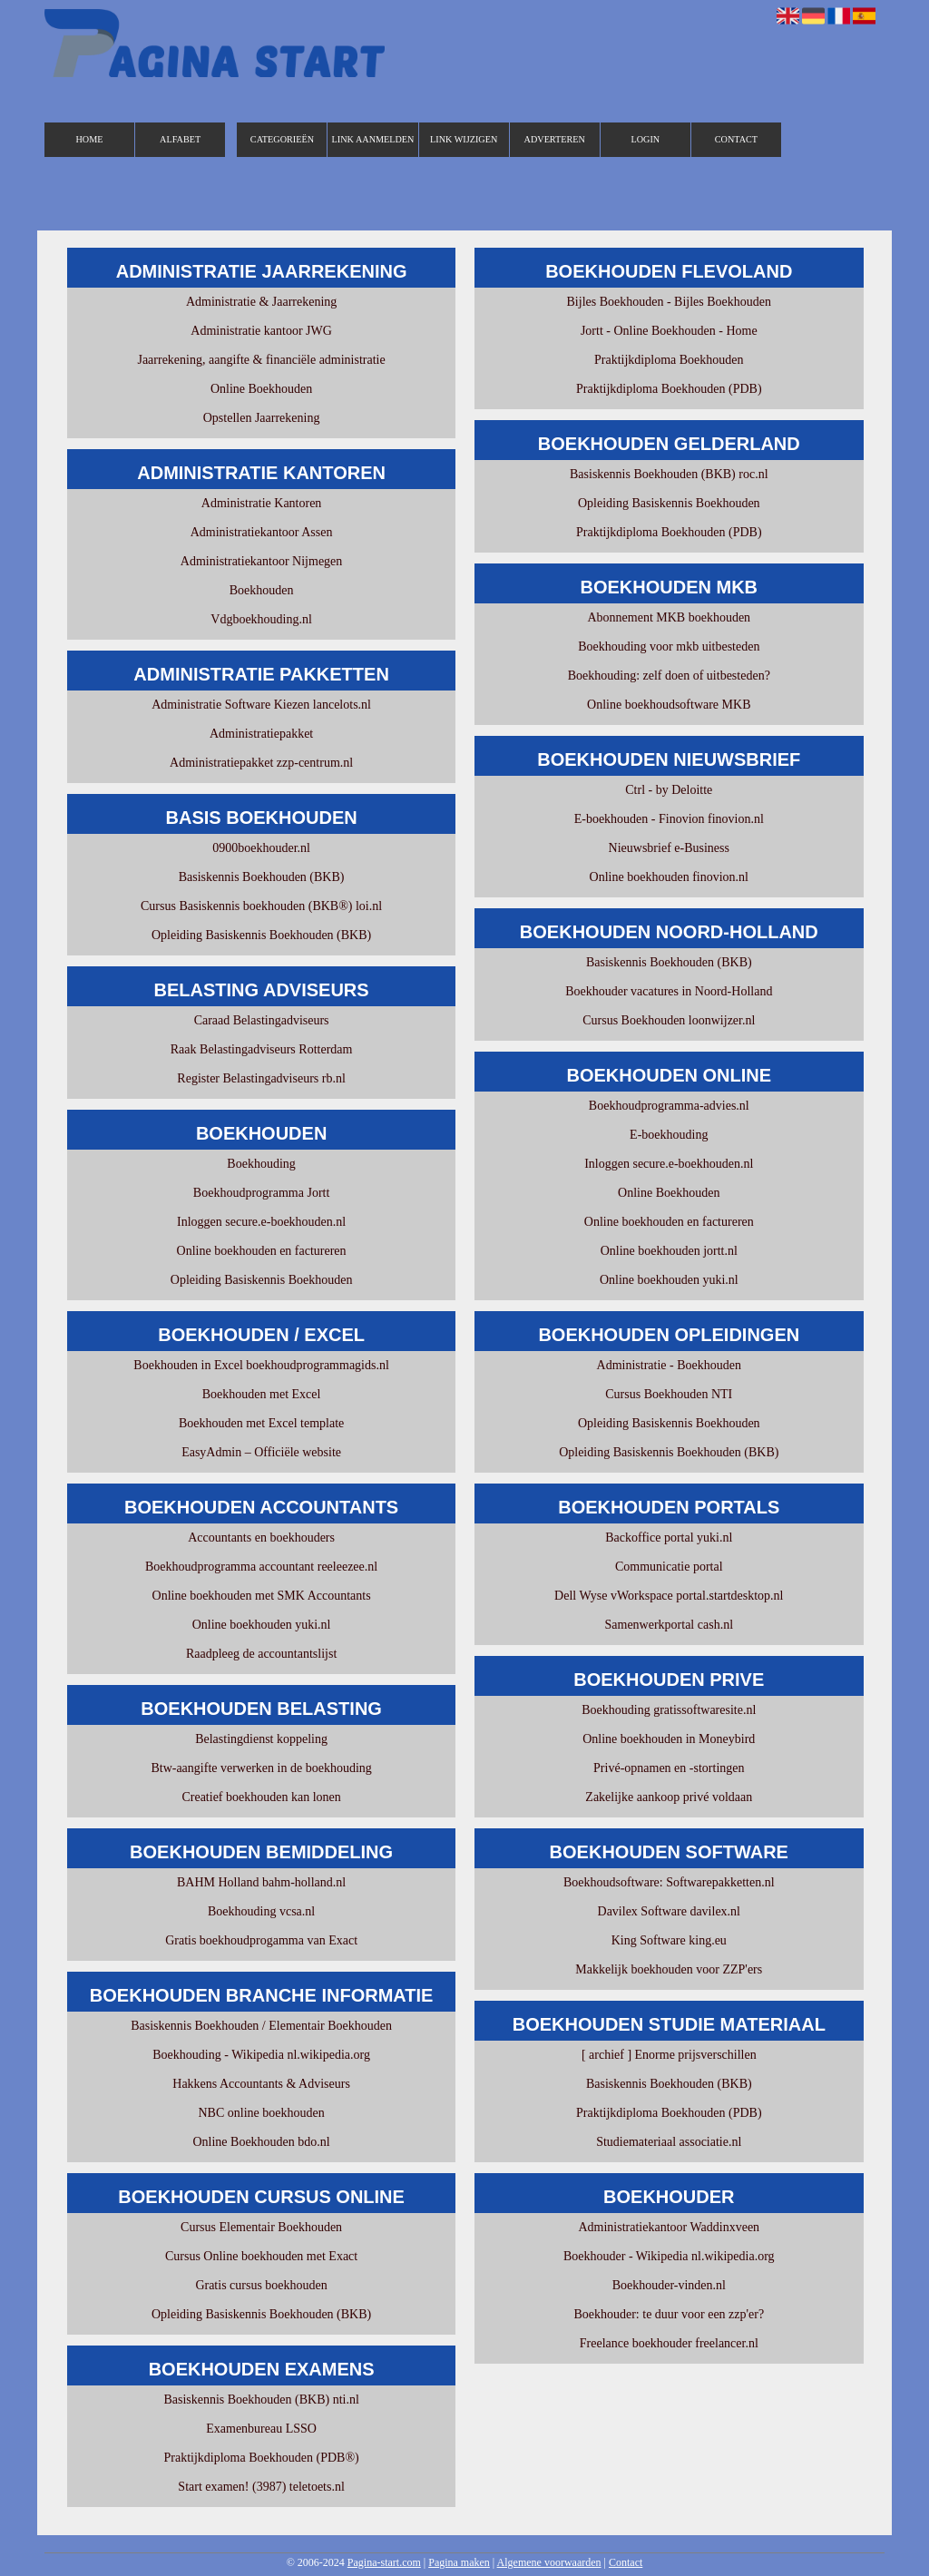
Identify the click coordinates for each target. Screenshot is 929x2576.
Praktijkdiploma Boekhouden (668, 360)
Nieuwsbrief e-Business (669, 848)
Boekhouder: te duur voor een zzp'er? (668, 2314)
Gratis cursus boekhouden (261, 2285)
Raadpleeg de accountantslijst (261, 1653)
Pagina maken (459, 2562)
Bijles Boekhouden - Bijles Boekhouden (669, 302)
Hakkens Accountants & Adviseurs (261, 2084)
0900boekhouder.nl (261, 848)
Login (645, 139)
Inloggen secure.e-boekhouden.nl (261, 1222)
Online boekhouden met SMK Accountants (261, 1595)
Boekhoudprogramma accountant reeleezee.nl (261, 1566)
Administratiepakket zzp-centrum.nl (261, 762)
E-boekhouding (669, 1134)
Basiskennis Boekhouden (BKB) (262, 877)
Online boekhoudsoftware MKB (668, 704)
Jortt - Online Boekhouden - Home (669, 331)
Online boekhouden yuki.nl (261, 1624)
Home (89, 139)
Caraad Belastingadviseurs (261, 1020)
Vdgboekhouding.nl (261, 619)
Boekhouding (261, 1163)
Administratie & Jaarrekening (261, 302)
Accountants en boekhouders (261, 1537)
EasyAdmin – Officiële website (261, 1452)
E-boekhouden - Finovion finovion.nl (669, 819)
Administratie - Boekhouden (669, 1365)
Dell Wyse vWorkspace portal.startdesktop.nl (668, 1595)
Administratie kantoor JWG (261, 331)
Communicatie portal (669, 1566)
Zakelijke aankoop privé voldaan (668, 1797)
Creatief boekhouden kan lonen (260, 1797)
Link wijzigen (463, 139)
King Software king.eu (669, 1940)
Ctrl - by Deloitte (668, 790)
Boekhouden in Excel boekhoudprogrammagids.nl (261, 1365)
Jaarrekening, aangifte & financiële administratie (261, 360)
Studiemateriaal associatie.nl (668, 2142)
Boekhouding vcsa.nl (261, 1911)
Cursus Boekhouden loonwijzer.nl (668, 1020)
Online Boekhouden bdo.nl (260, 2142)
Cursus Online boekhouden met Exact (261, 2256)
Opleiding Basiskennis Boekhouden (262, 1280)
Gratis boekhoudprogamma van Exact (261, 1940)
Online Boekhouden (261, 389)
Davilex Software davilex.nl (669, 1911)
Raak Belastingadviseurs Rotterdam (262, 1049)
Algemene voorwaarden (549, 2562)
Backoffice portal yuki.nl (668, 1537)
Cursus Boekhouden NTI (668, 1394)
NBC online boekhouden (261, 2113)
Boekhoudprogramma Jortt (261, 1193)
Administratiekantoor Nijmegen (261, 561)
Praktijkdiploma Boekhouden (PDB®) (261, 2457)
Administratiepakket (261, 733)
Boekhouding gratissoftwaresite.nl (669, 1710)
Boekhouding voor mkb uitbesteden (668, 646)
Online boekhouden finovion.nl (669, 877)
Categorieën (282, 139)
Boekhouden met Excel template (261, 1423)
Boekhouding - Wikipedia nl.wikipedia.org (261, 2055)
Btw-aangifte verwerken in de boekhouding (261, 1768)
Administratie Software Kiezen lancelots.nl (261, 704)
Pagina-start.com (384, 2562)
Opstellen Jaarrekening (261, 418)
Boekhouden (262, 590)
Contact (736, 139)
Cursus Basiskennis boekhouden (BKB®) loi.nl (261, 906)
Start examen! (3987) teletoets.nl (261, 2486)
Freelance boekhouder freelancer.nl (669, 2343)
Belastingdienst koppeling (261, 1739)
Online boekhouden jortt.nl (669, 1251)
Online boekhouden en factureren (262, 1251)
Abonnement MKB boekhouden (668, 617)
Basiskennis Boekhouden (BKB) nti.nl (260, 2399)
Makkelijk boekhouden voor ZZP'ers (668, 1969)
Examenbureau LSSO (261, 2428)
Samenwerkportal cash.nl (669, 1624)
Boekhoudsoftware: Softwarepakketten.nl (669, 1882)
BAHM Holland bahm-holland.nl (261, 1882)
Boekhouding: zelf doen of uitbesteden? (669, 675)
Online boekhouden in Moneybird (668, 1739)
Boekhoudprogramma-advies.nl (669, 1105)
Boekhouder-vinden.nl (669, 2285)
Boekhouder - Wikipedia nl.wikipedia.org (669, 2256)
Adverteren (554, 139)
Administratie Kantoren (261, 503)
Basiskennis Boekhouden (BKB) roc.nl (669, 474)
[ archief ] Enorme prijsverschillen (669, 2055)
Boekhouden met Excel (261, 1394)
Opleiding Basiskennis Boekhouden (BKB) (261, 935)
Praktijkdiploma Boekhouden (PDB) (669, 389)
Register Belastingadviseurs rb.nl (261, 1078)
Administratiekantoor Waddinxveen (668, 2227)
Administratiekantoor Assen (262, 532)
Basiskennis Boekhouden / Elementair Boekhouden (261, 2025)
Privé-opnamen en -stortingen (668, 1768)
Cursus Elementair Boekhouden (261, 2227)
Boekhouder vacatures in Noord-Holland (668, 991)
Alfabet (180, 139)
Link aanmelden (373, 139)
